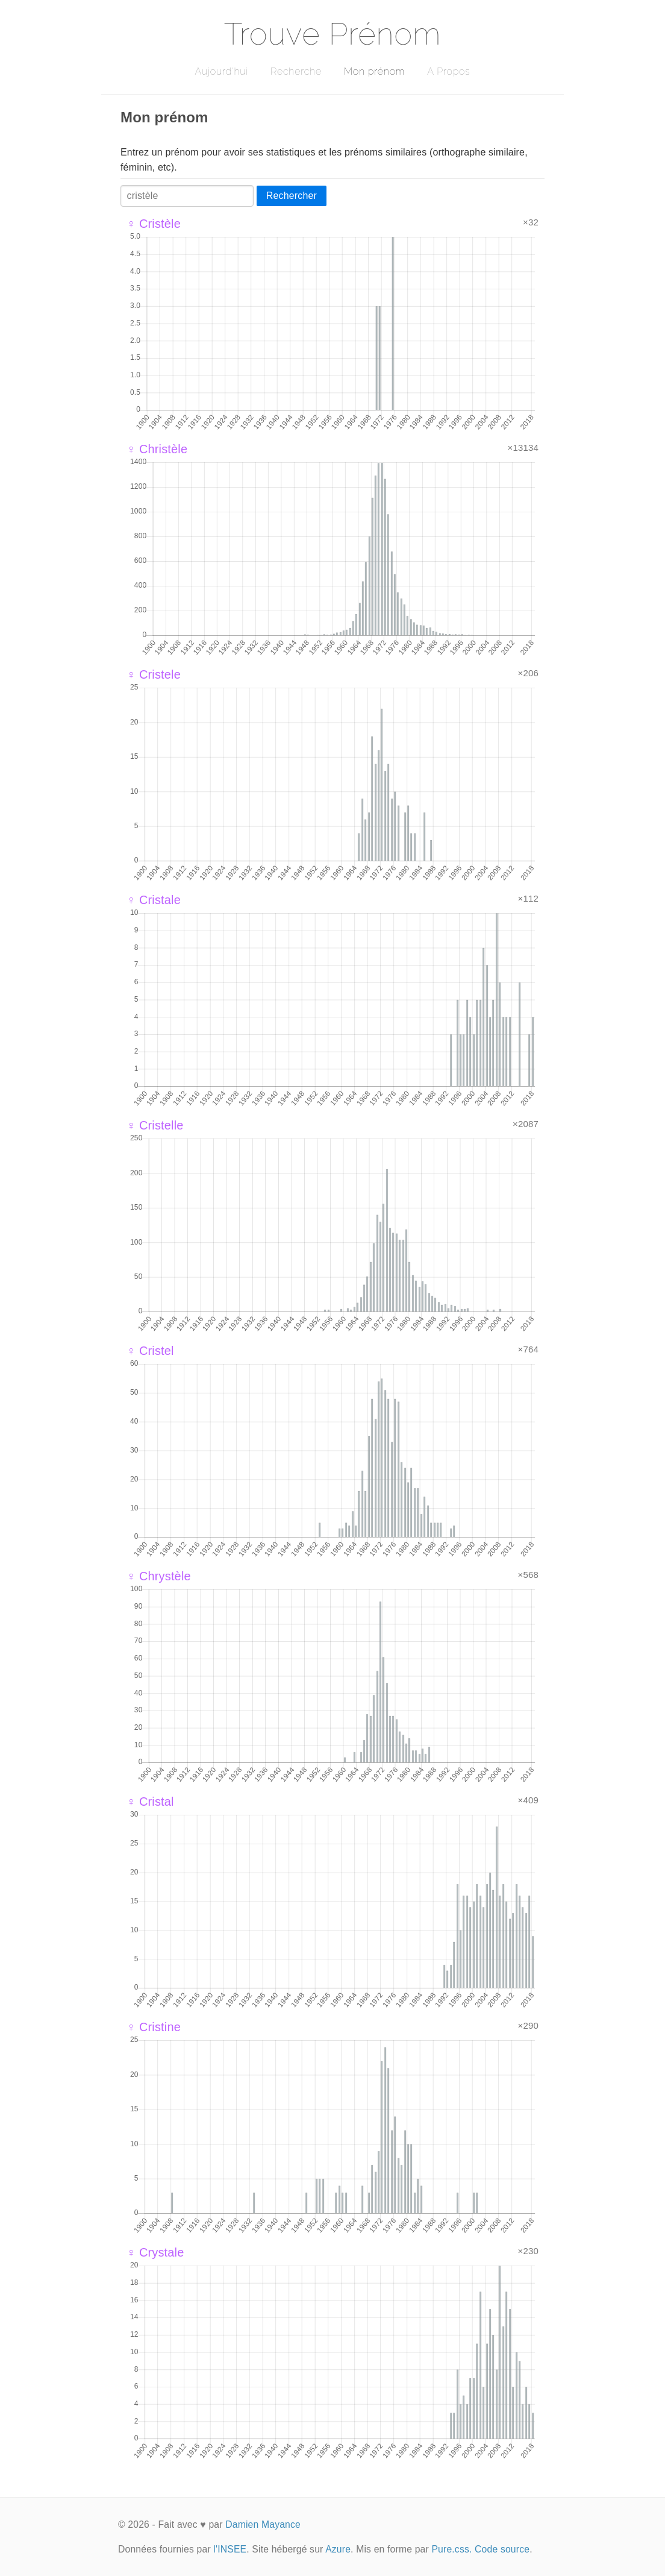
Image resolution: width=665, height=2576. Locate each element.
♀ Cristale (153, 899)
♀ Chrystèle (158, 1576)
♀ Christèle (156, 449)
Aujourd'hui (221, 71)
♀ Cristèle (153, 223)
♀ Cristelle (155, 1125)
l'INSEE (229, 2549)
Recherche (296, 71)
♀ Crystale (155, 2252)
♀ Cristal (150, 1801)
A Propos (448, 71)
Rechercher (291, 195)
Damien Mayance (263, 2524)
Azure (338, 2549)
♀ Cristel (150, 1350)
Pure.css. (451, 2549)
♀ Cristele (153, 674)
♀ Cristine (153, 2027)
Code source (502, 2549)
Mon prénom (374, 71)
